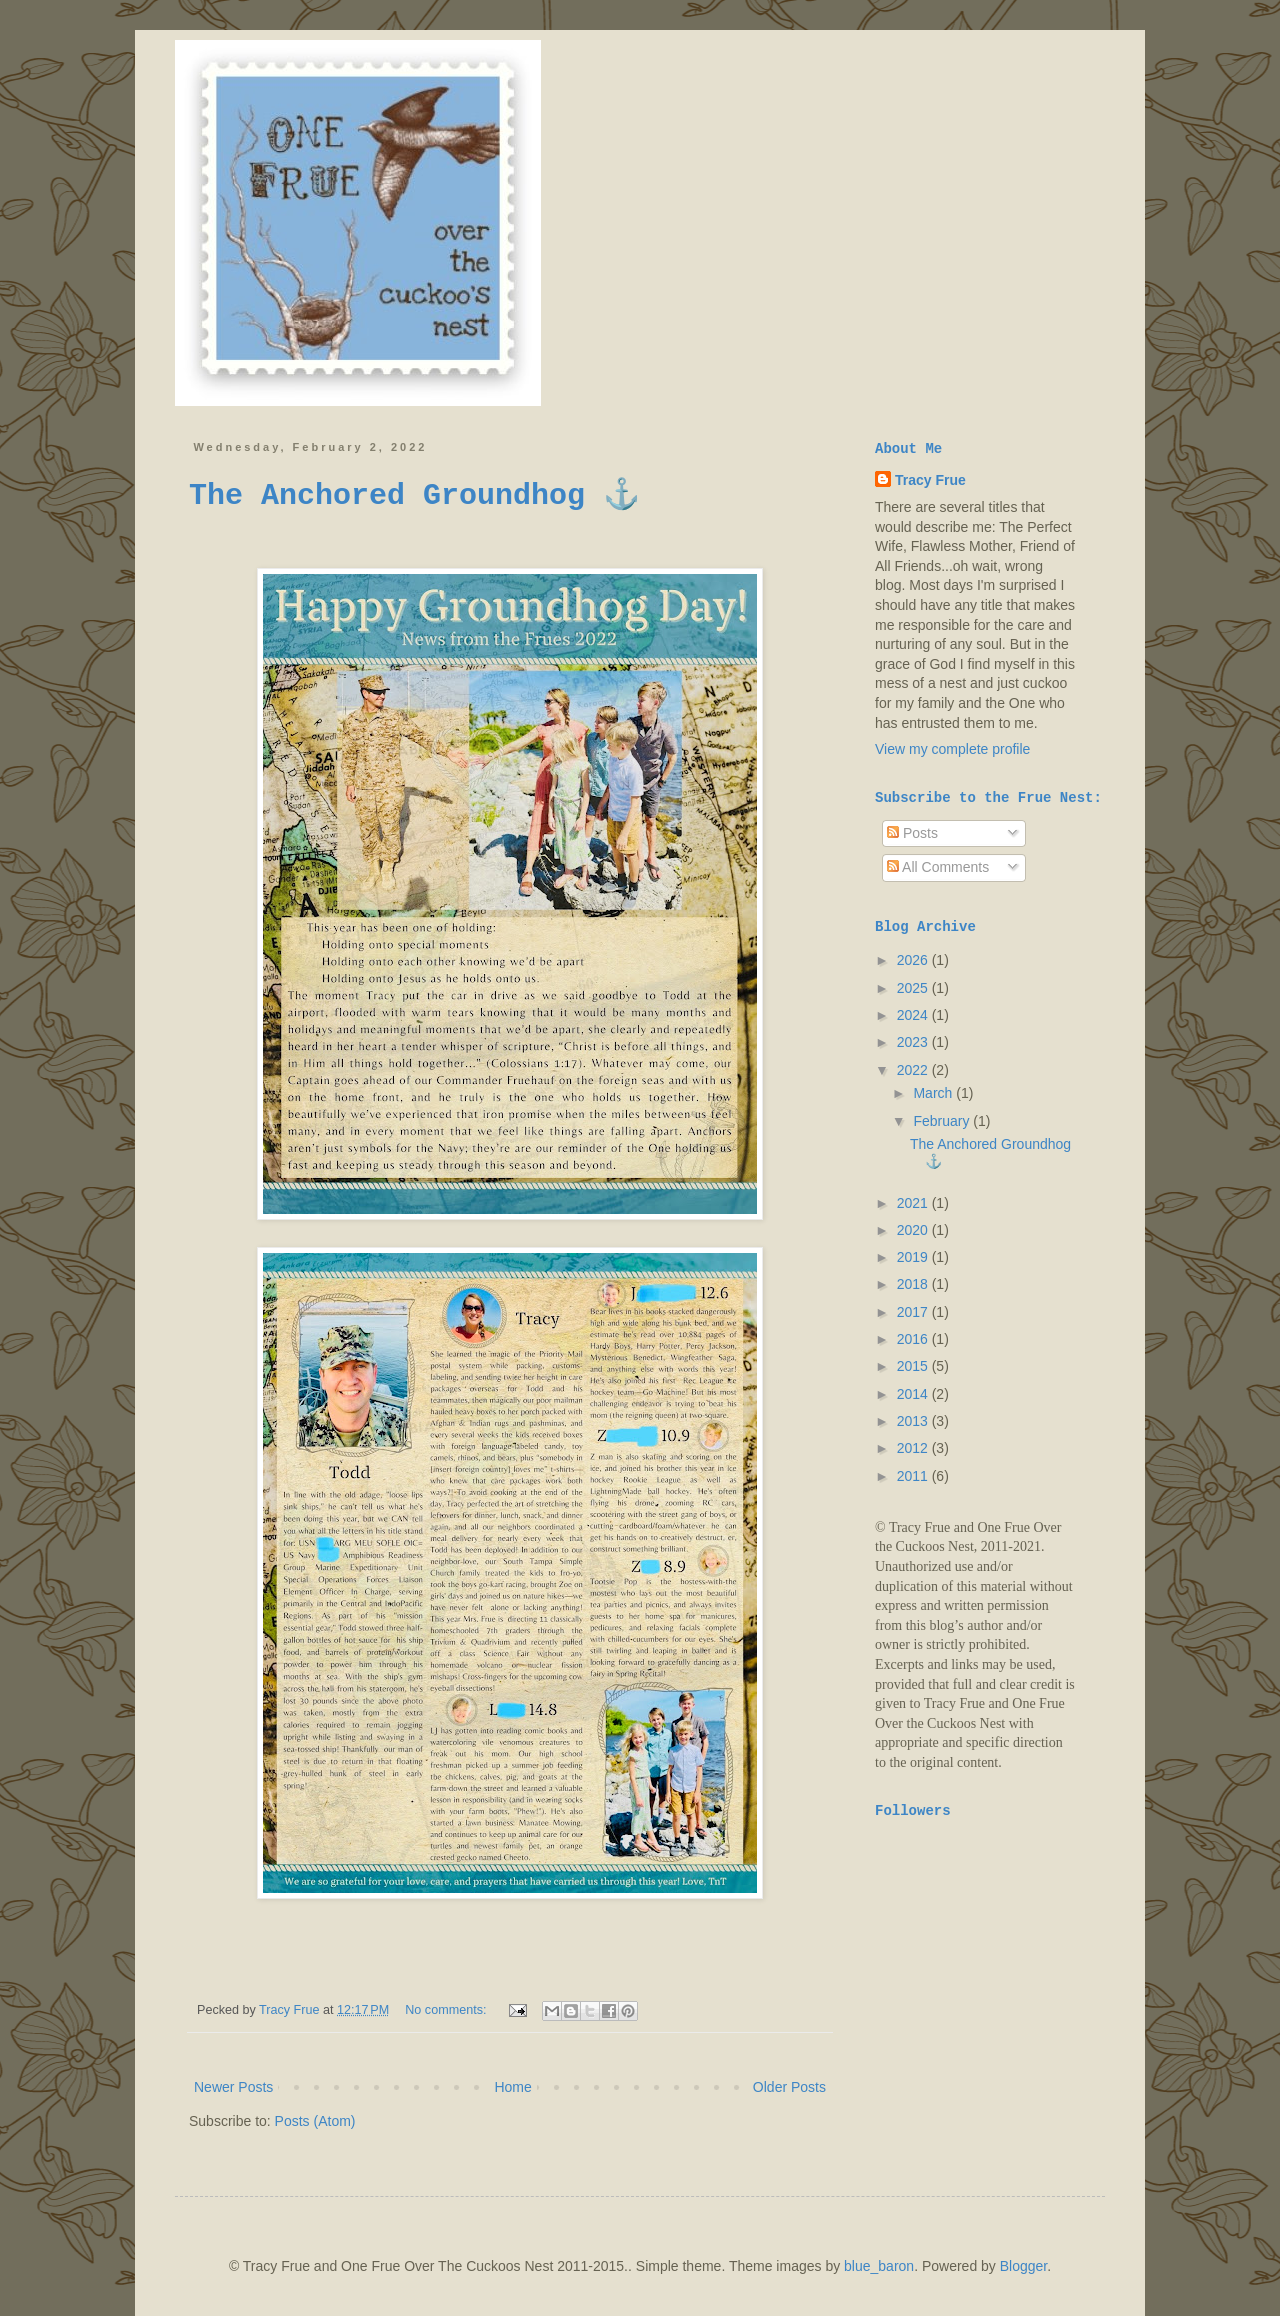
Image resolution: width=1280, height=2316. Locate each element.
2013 (914, 1421)
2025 (914, 988)
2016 (914, 1339)
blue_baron (879, 2266)
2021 (914, 1203)
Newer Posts (233, 2087)
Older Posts (789, 2087)
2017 (914, 1312)
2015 (914, 1366)
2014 (914, 1394)
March (934, 1093)
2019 (914, 1257)
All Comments (938, 867)
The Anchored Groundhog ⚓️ (414, 496)
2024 (914, 1015)
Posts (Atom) (315, 2121)
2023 (914, 1042)
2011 (914, 1476)
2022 (914, 1070)
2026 (914, 960)
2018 (914, 1284)
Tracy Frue (930, 480)
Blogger (1023, 2266)
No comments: (447, 2010)
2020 (914, 1230)
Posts (912, 833)
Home (512, 2087)
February (943, 1121)
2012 (914, 1448)
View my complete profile (952, 749)
